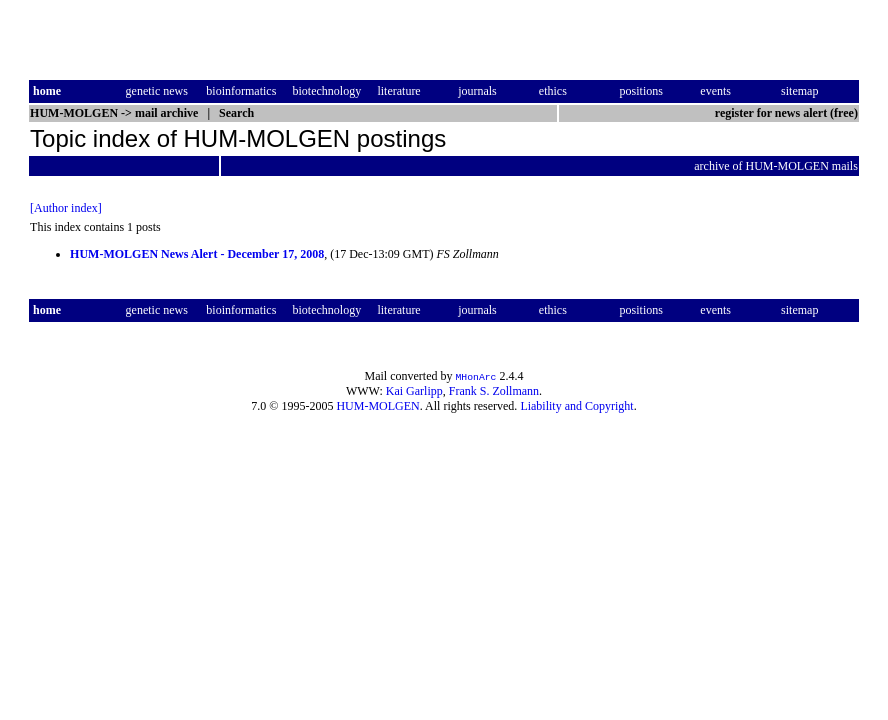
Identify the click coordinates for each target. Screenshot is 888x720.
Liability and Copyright (576, 406)
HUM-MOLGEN (377, 406)
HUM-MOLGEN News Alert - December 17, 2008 (197, 254)
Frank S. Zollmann (494, 391)
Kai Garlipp (414, 391)
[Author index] (66, 208)
